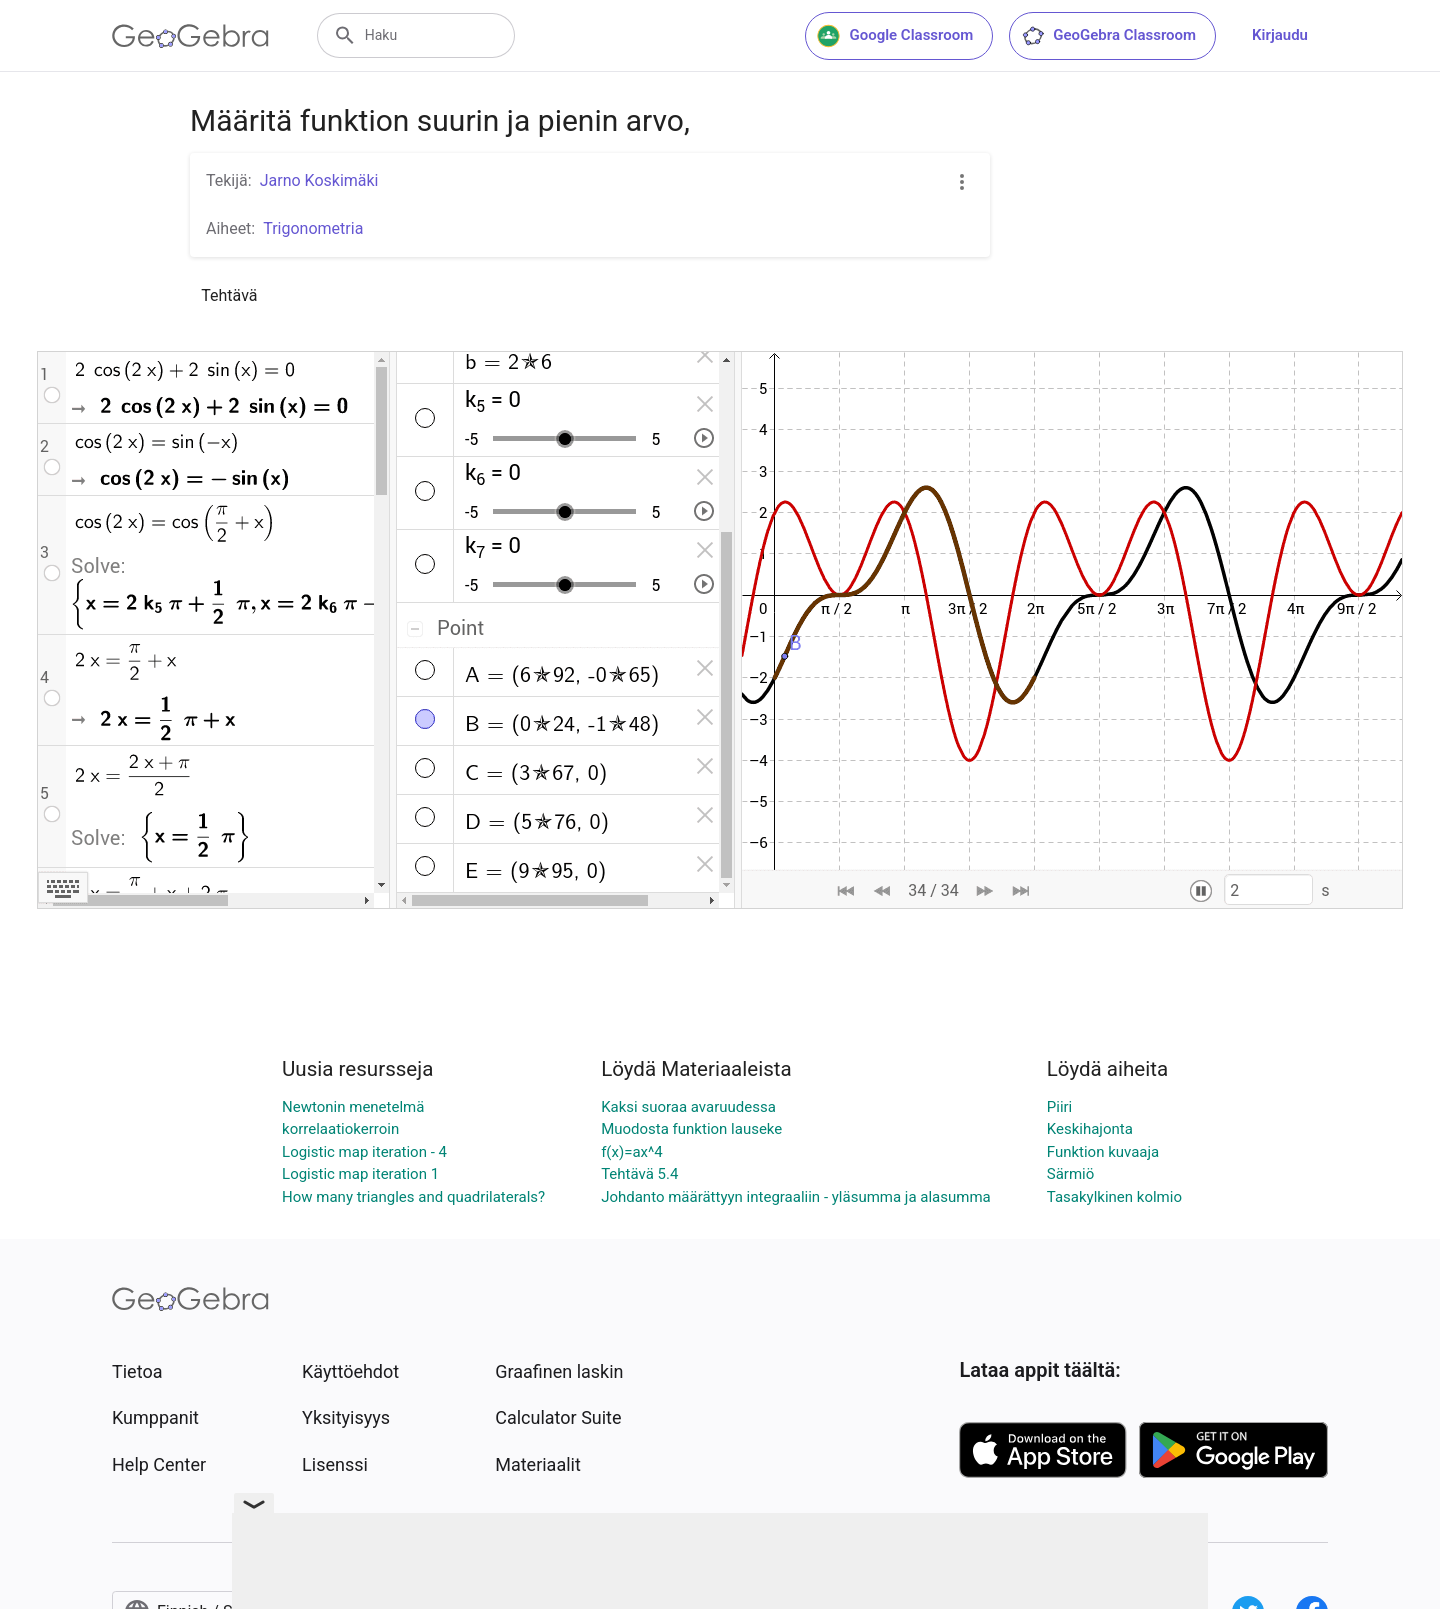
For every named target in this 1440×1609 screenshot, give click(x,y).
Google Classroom (895, 36)
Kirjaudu (1280, 35)
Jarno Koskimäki (319, 180)
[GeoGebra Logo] (190, 36)
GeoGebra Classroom (1108, 36)
